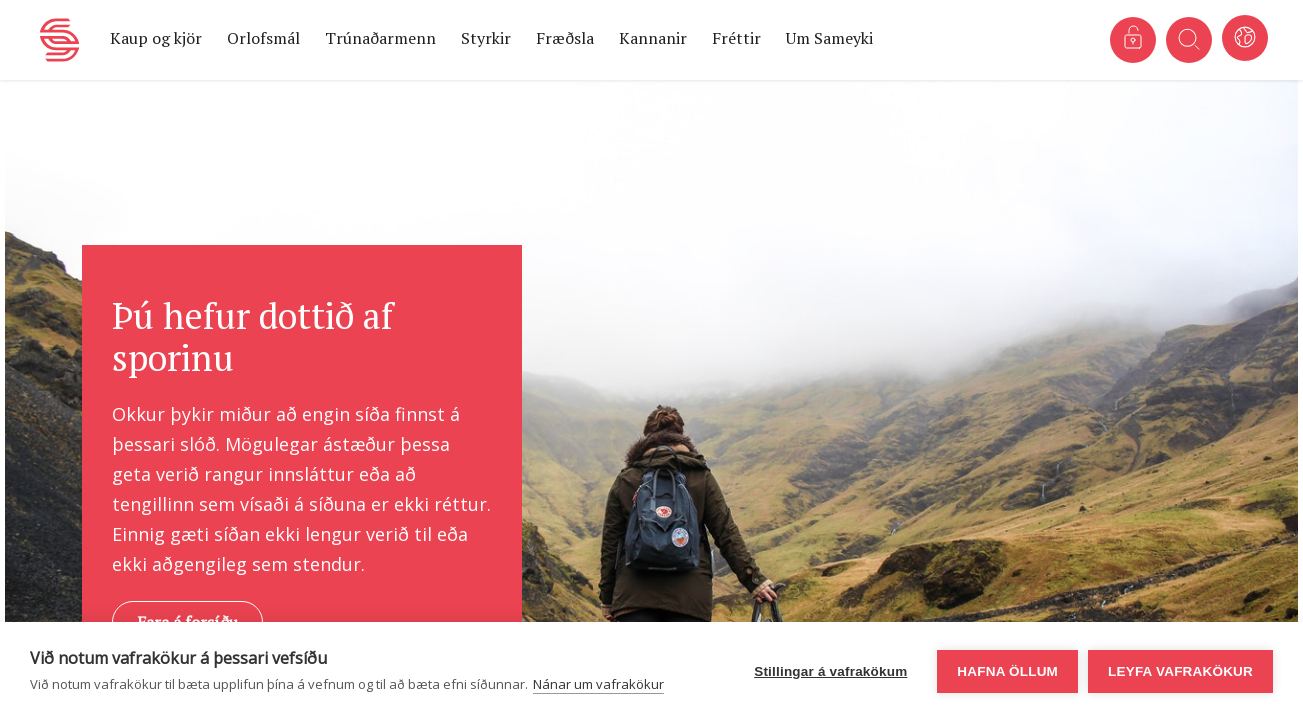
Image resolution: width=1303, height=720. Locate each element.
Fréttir (736, 38)
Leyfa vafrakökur (1180, 671)
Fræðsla (565, 38)
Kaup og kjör (156, 38)
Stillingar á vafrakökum (830, 671)
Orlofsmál (263, 38)
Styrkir (486, 38)
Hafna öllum (1007, 671)
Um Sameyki (829, 38)
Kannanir (653, 38)
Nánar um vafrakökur (598, 684)
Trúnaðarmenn (380, 38)
